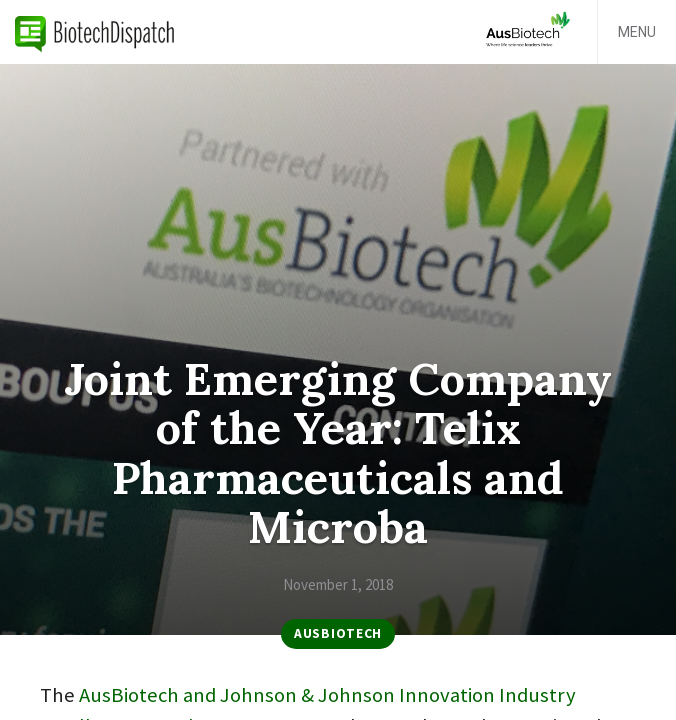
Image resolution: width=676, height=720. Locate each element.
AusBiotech (338, 633)
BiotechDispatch (95, 32)
